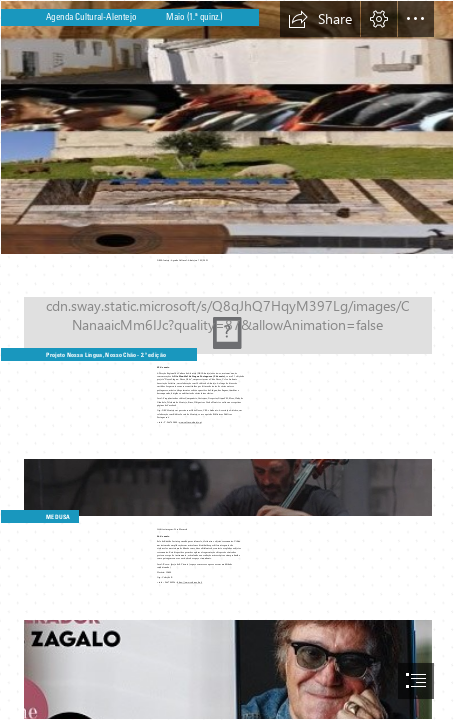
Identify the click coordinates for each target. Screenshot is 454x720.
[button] (320, 19)
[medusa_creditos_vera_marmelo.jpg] (227, 477)
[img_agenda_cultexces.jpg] (227, 127)
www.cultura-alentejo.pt (190, 422)
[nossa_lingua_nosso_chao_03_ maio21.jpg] (227, 315)
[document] (227, 360)
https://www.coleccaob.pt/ (190, 582)
